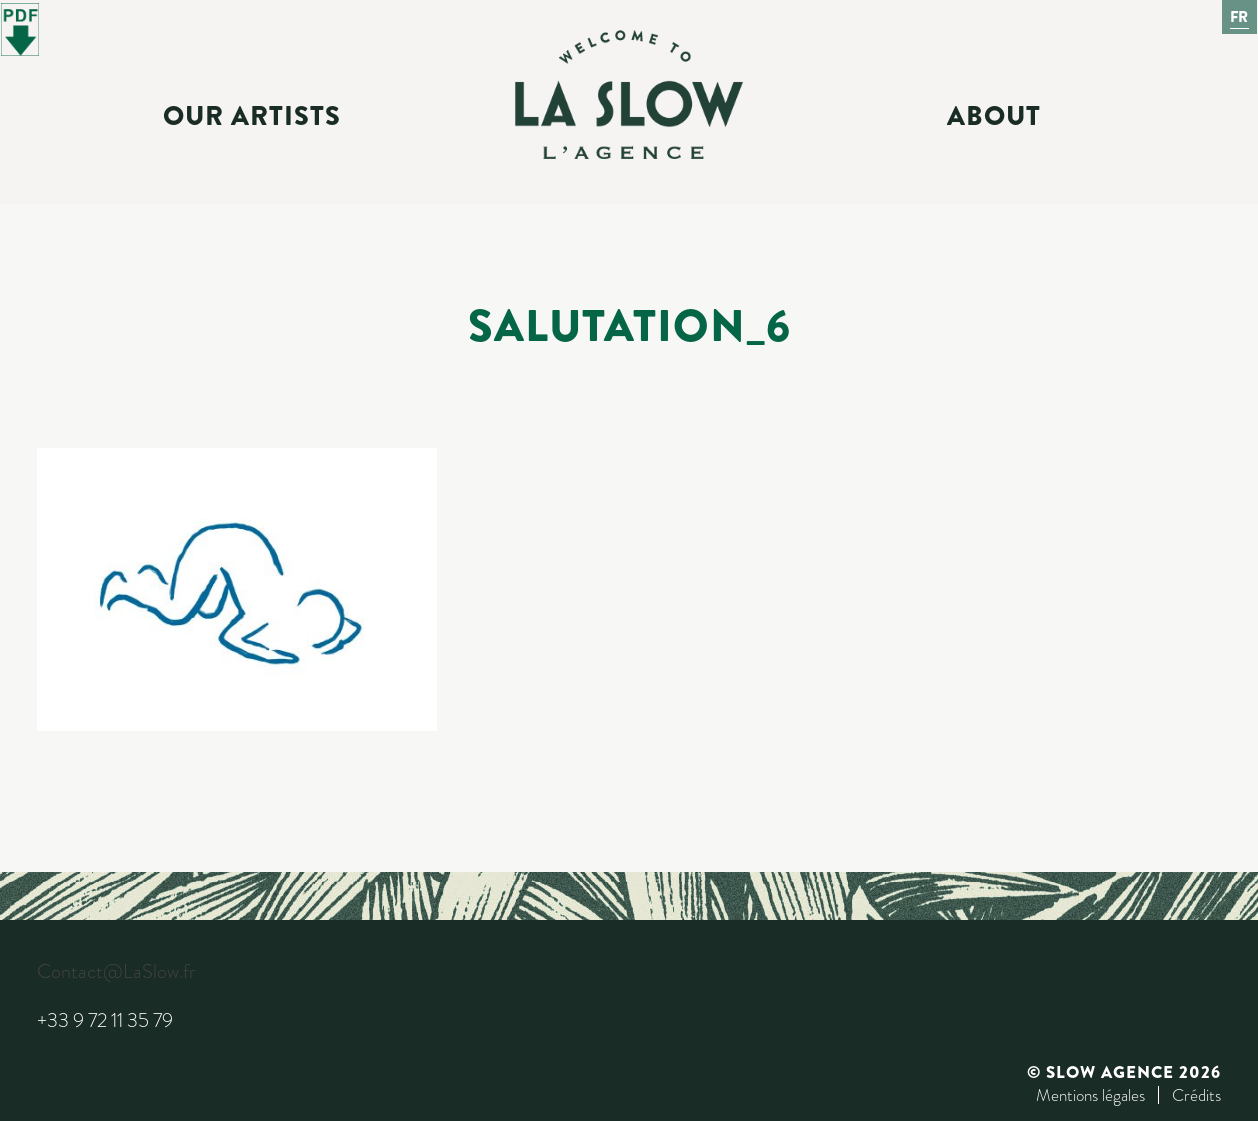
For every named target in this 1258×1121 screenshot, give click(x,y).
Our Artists (252, 116)
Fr (1240, 17)
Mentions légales (1090, 1095)
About (994, 116)
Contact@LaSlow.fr (116, 971)
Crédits (1196, 1095)
